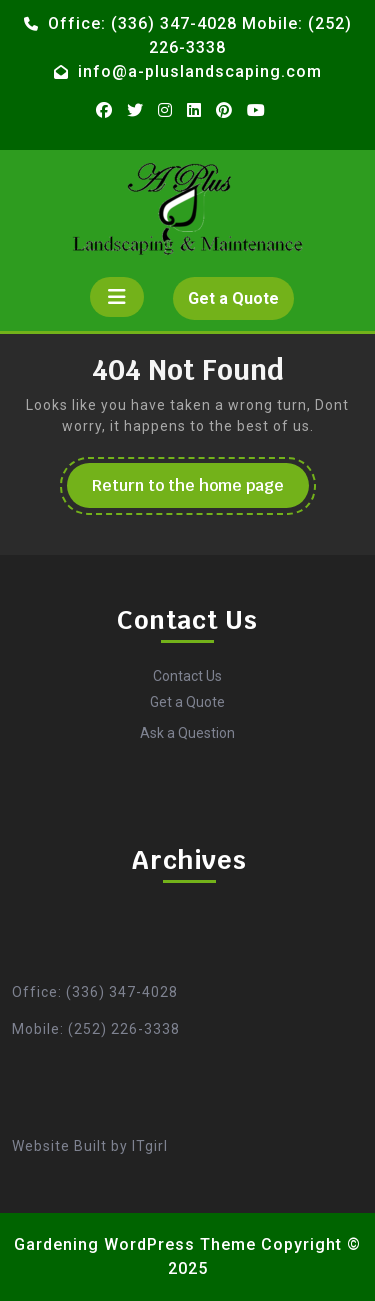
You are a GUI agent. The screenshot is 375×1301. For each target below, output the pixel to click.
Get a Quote (241, 303)
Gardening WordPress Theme (135, 1244)
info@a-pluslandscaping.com (200, 71)
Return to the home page (200, 490)
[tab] (117, 297)
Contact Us (187, 676)
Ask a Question (187, 733)
